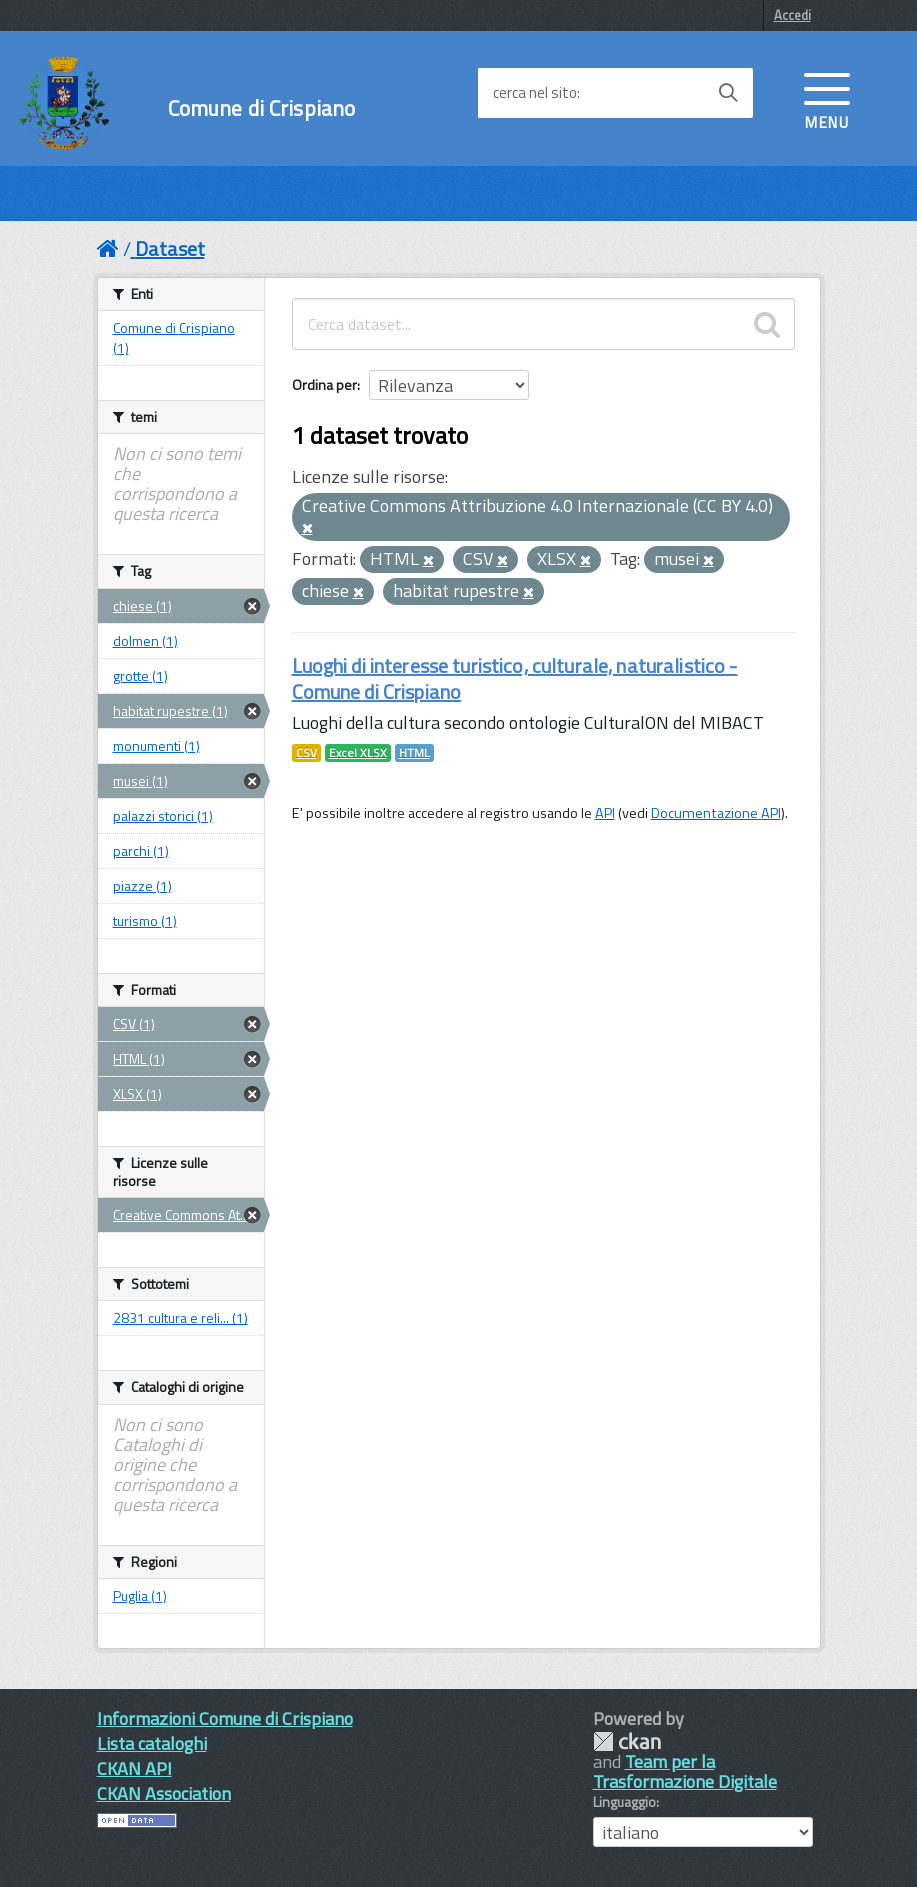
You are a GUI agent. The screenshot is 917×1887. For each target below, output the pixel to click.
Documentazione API (716, 813)
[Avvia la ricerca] (728, 93)
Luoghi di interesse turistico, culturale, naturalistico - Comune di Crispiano (515, 678)
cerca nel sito (535, 93)
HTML (414, 753)
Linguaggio (624, 1802)
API (605, 813)
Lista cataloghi (152, 1743)
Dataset (170, 248)
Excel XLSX (358, 753)
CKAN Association (164, 1793)
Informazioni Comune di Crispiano (225, 1718)
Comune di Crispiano (262, 108)
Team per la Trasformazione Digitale (685, 1771)
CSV (306, 753)
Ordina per (324, 384)
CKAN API (134, 1768)
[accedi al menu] (827, 99)
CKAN (627, 1741)
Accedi (792, 15)
